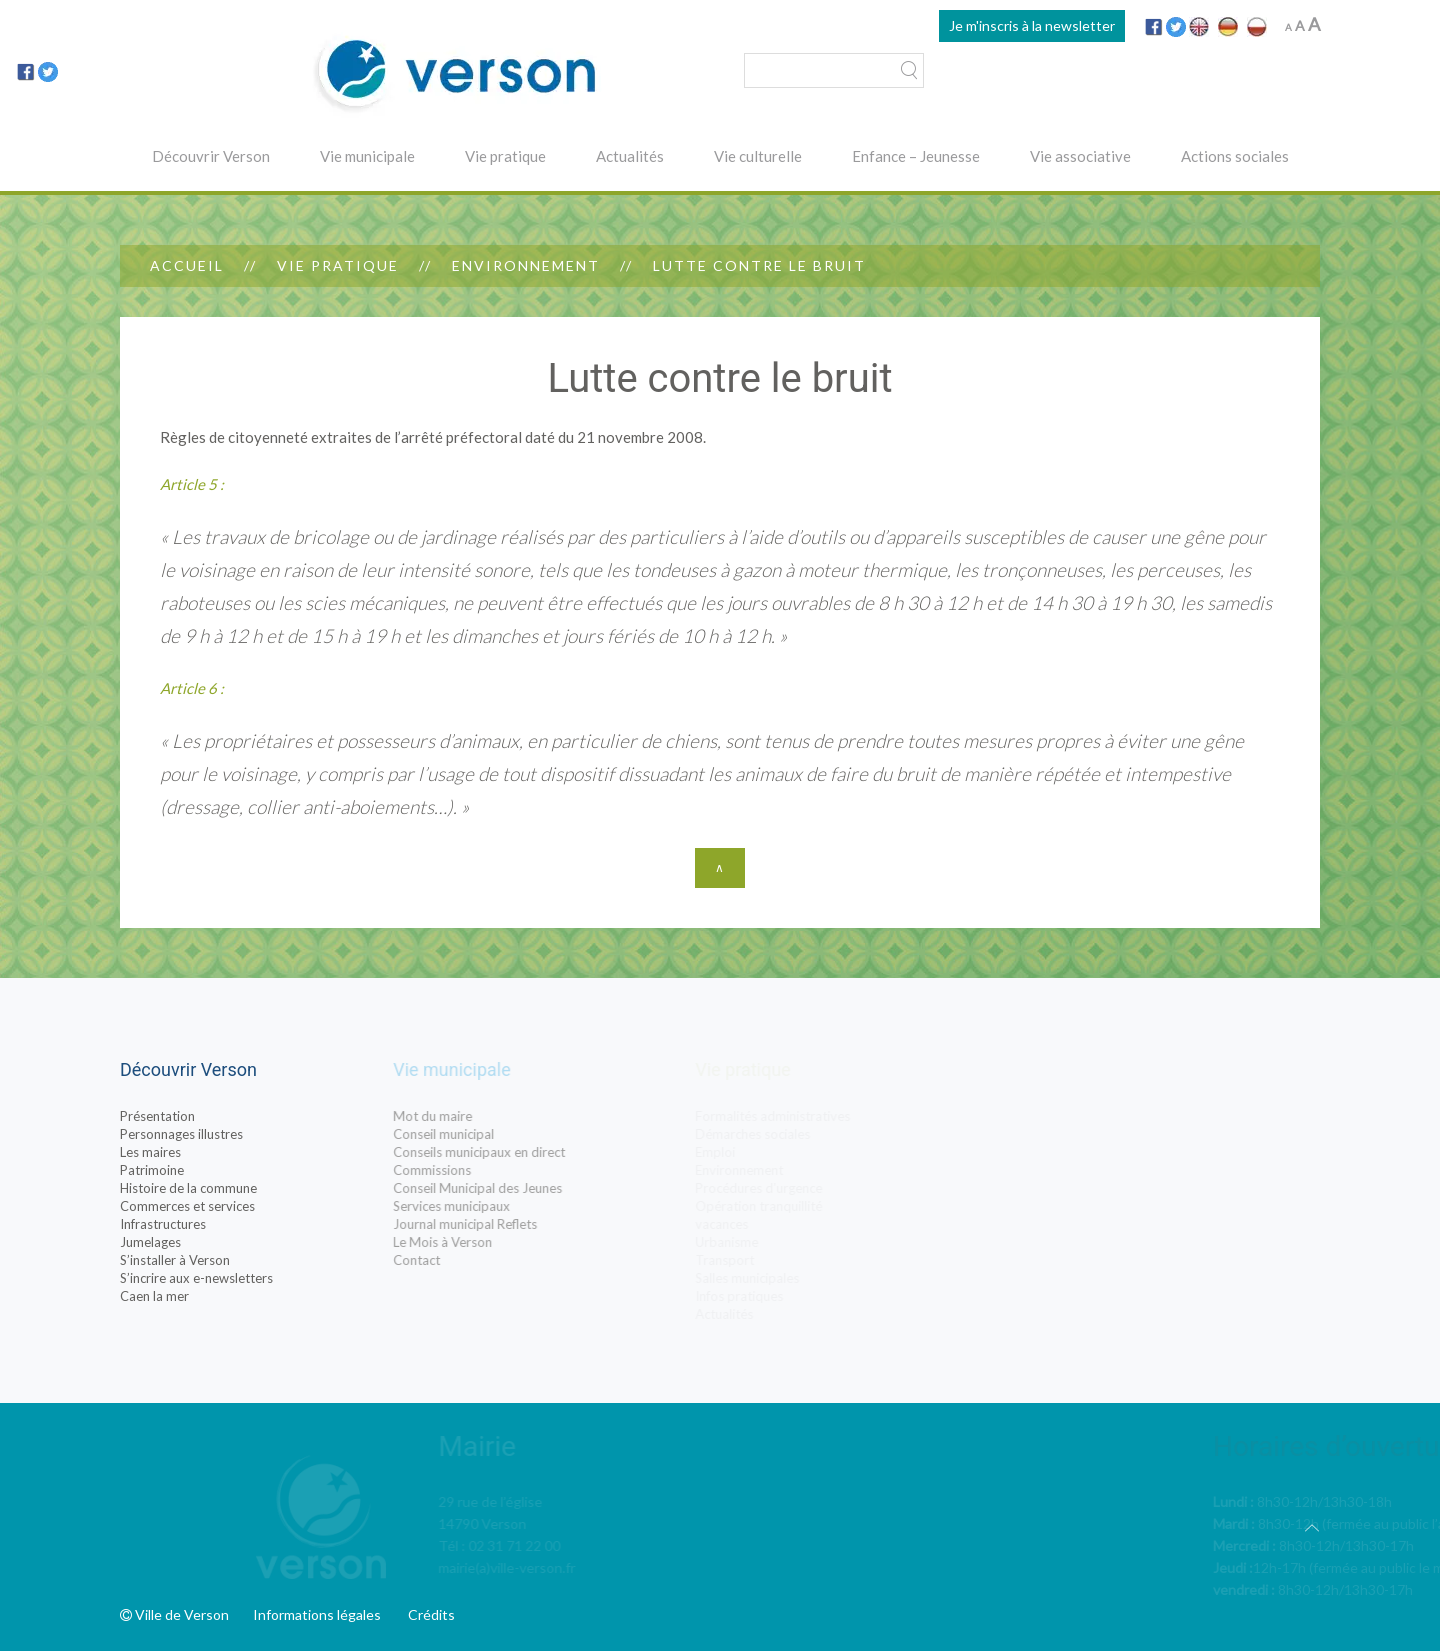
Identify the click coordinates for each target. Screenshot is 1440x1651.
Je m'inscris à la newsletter (1032, 25)
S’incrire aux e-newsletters (199, 1278)
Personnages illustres (184, 1134)
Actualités (630, 156)
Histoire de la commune (191, 1188)
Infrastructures (166, 1224)
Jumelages (153, 1242)
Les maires (153, 1152)
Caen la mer (157, 1296)
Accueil (187, 265)
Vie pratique (505, 156)
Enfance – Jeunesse (916, 156)
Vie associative (1080, 156)
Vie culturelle (758, 156)
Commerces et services (190, 1206)
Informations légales (317, 1614)
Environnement (526, 265)
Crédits (431, 1614)
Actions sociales (1235, 156)
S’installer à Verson (178, 1260)
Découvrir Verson (211, 156)
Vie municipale (367, 156)
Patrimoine (155, 1170)
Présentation (160, 1116)
